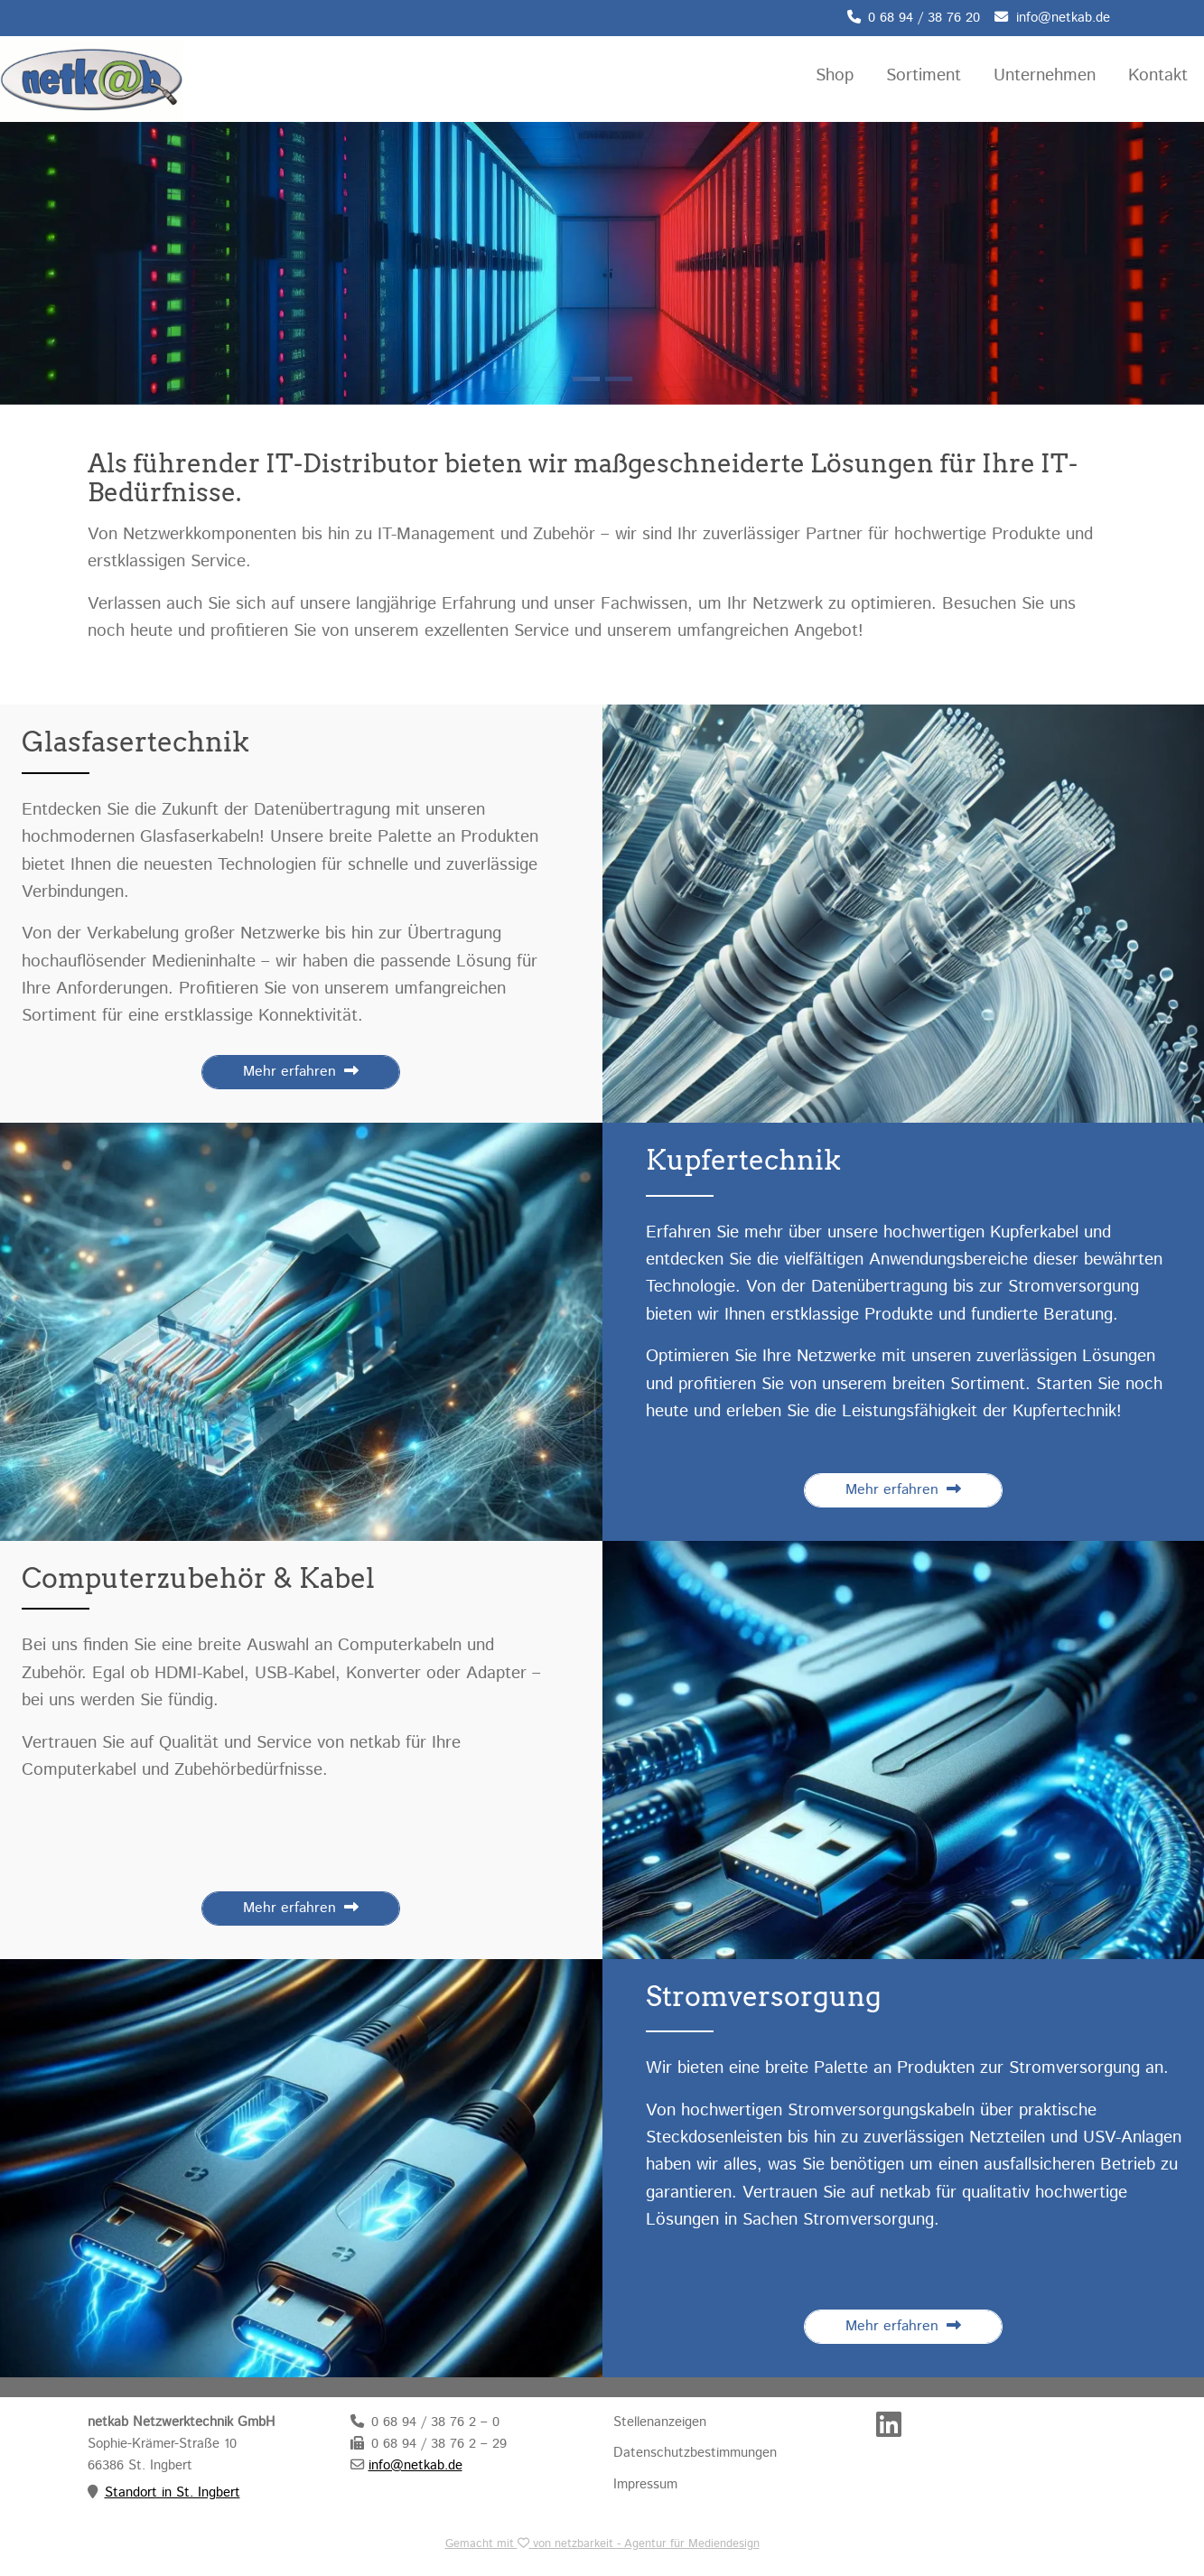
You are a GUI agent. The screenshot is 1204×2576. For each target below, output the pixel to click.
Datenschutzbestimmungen (695, 2453)
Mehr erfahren (301, 1071)
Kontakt (1158, 75)
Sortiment (923, 75)
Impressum (645, 2485)
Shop (835, 75)
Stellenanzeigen (659, 2422)
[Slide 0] (586, 379)
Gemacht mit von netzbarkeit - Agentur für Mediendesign (602, 2544)
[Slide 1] (618, 379)
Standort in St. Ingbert (172, 2493)
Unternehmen (1045, 75)
